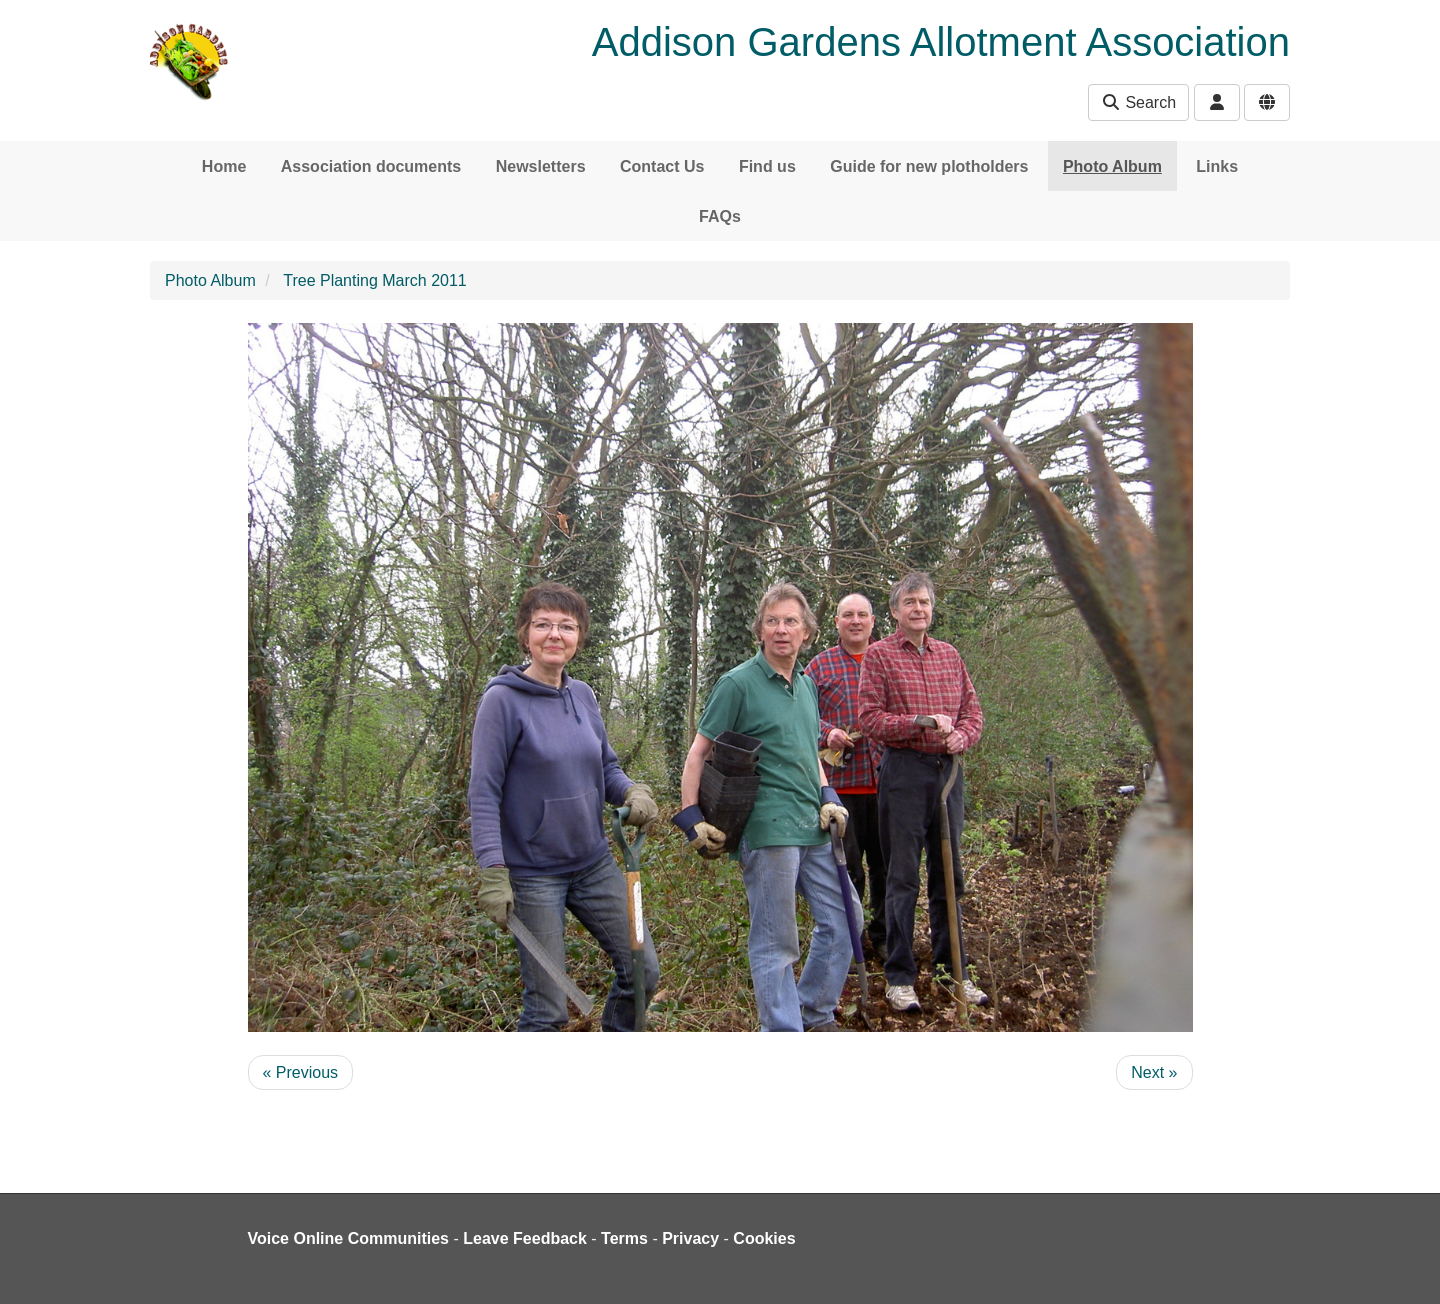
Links (1217, 166)
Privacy (690, 1238)
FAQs (720, 216)
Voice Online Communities (349, 1238)
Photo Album (1112, 166)
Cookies (764, 1238)
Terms (624, 1238)
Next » (1154, 1072)
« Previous (301, 1072)
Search (1138, 102)
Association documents (371, 166)
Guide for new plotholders (929, 166)
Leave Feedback (525, 1238)
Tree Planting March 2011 (375, 280)
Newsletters (541, 166)
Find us (767, 166)
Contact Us (662, 166)
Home (224, 166)
